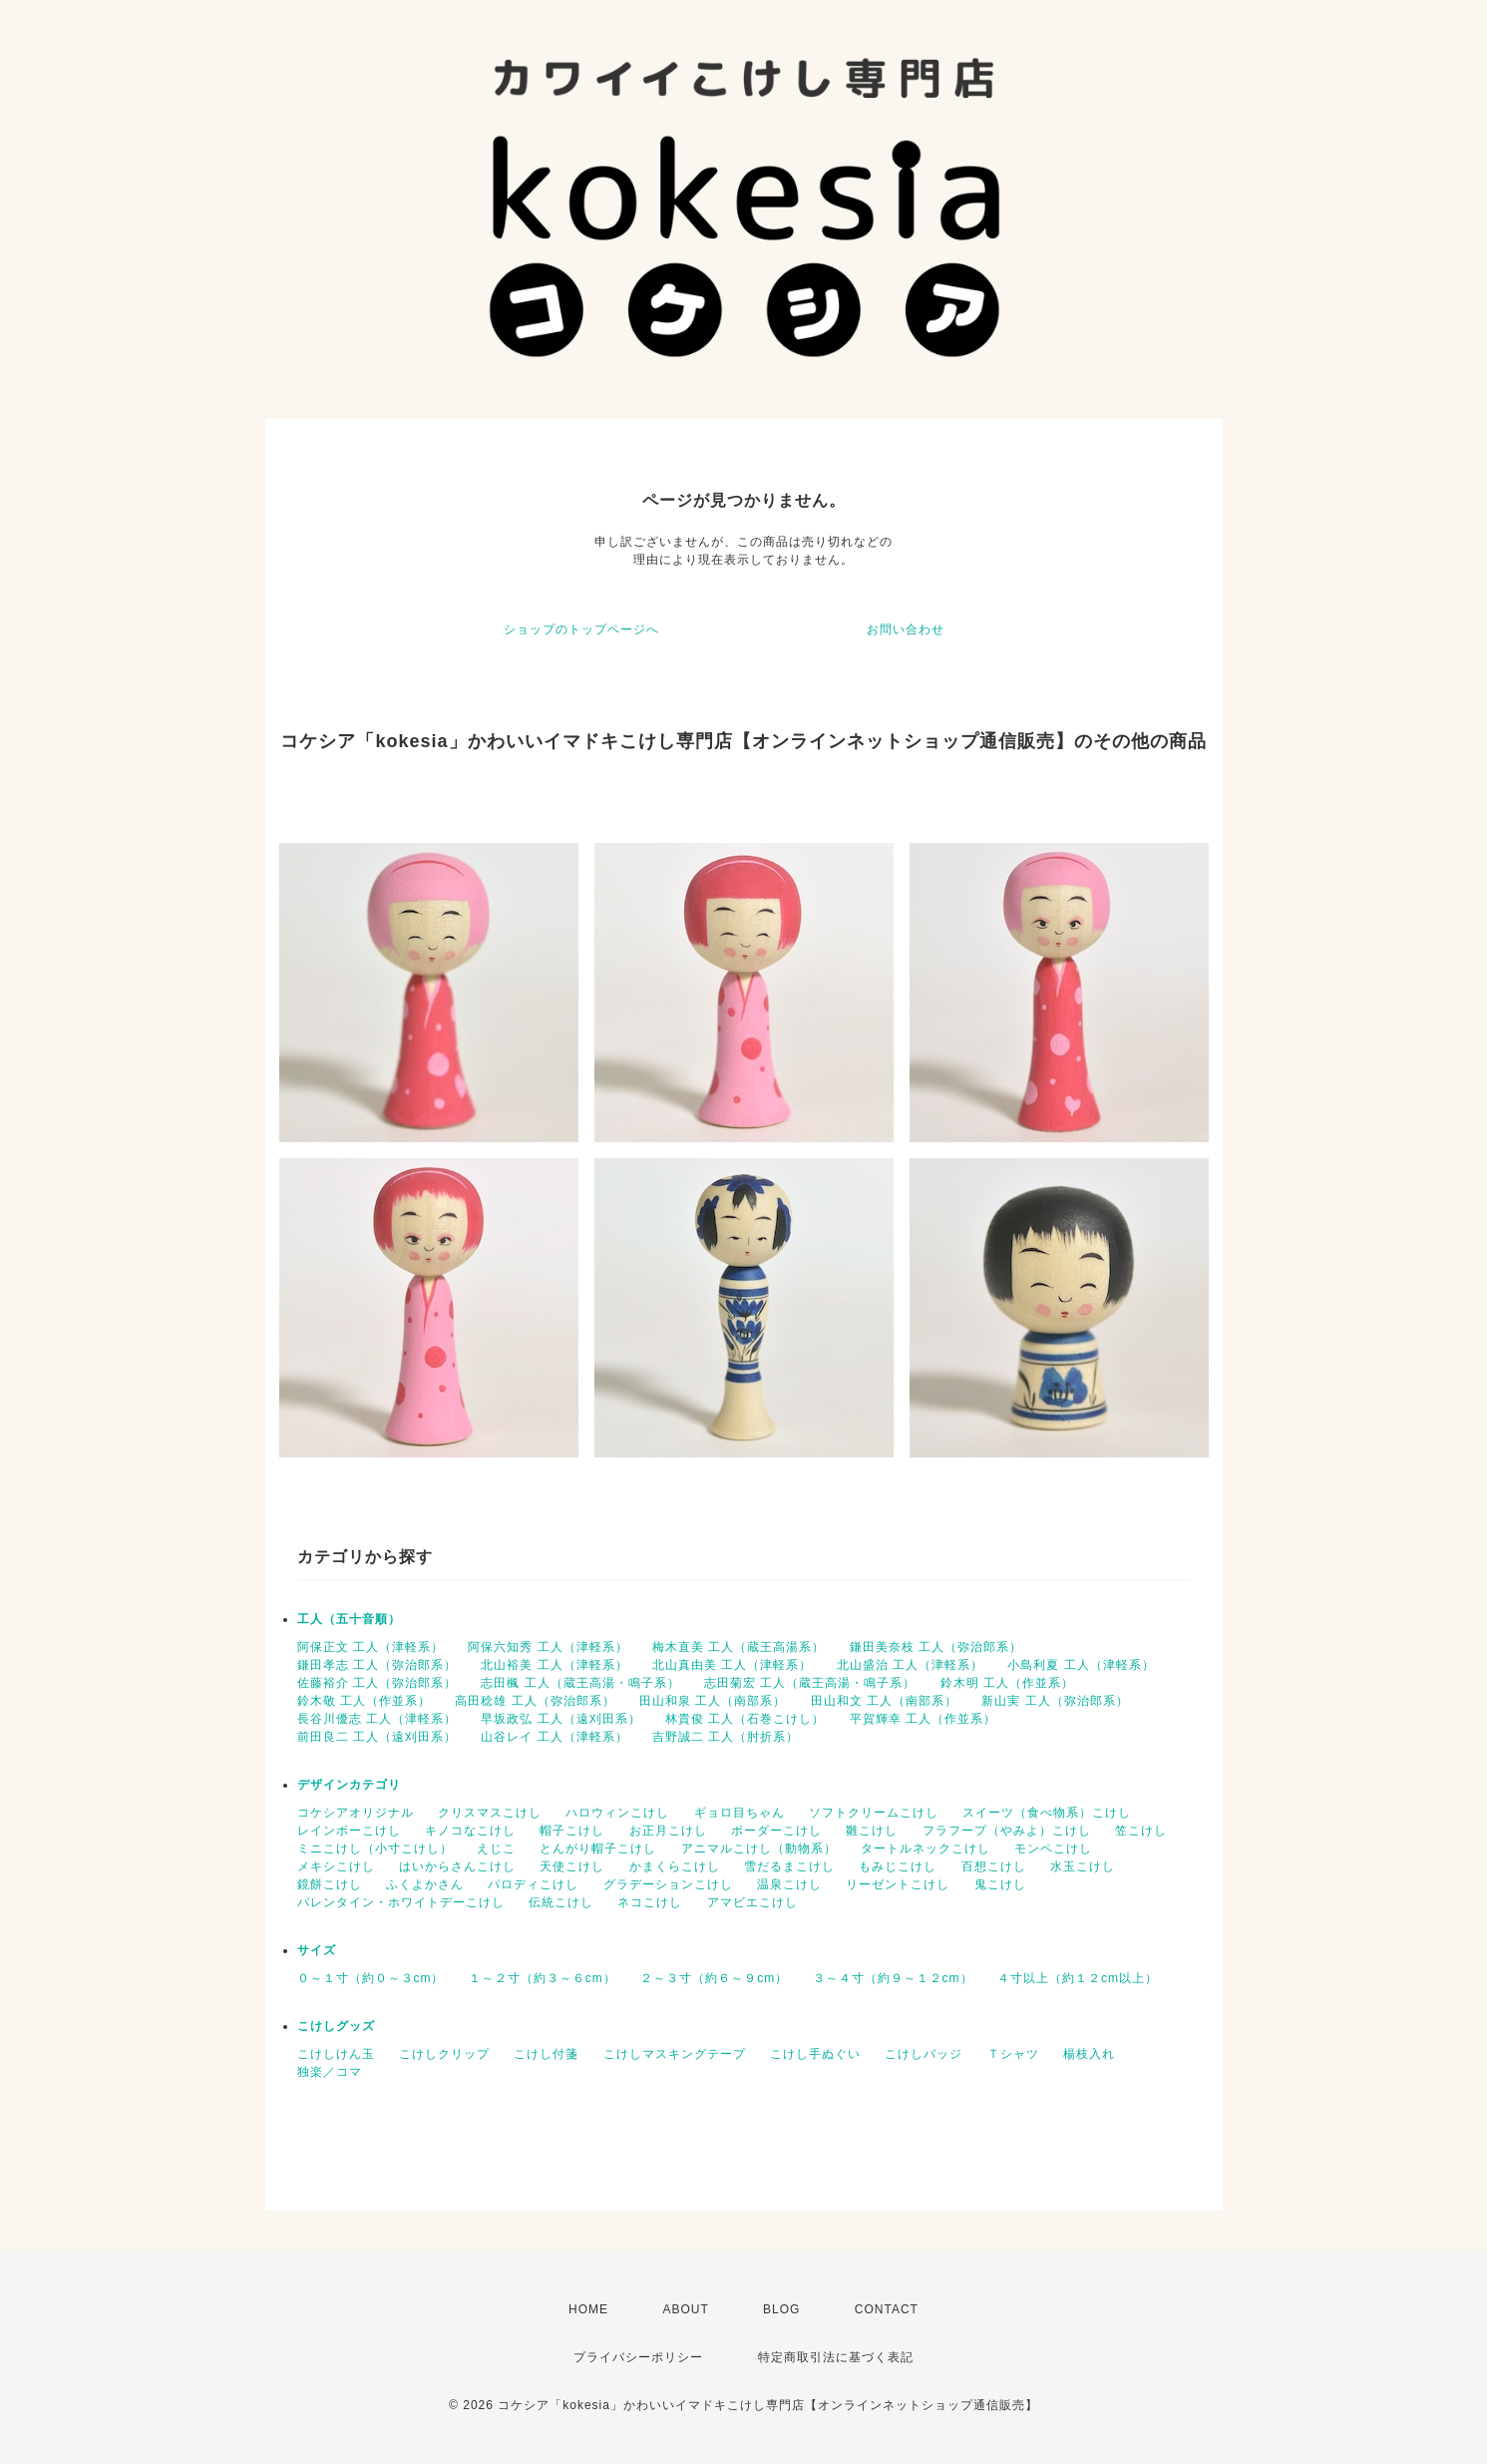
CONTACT (887, 2309)
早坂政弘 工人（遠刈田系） (560, 1719)
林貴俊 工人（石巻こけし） (745, 1719)
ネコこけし (649, 1902)
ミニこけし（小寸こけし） (375, 1848)
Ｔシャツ (1013, 2054)
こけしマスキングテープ (674, 2054)
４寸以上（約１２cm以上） (1077, 1978)
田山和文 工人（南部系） (884, 1701)
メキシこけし (336, 1866)
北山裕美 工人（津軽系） (554, 1665)
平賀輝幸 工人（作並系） (923, 1719)
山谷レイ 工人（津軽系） (554, 1737)
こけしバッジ (923, 2054)
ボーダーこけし (776, 1831)
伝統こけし (561, 1902)
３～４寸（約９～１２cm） (893, 1978)
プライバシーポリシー (638, 2357)
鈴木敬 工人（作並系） (364, 1701)
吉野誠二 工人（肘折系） (725, 1737)
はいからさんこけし (457, 1866)
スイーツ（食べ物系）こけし (1046, 1813)
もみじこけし (897, 1866)
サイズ (316, 1950)
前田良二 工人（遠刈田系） (377, 1737)
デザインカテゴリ (349, 1785)
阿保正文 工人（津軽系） (370, 1647)
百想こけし (993, 1866)
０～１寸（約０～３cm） (371, 1978)
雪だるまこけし (789, 1866)
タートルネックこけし (925, 1848)
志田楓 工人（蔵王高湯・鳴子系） (580, 1683)
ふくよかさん (425, 1884)
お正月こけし (668, 1831)
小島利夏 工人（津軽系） (1080, 1665)
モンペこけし (1053, 1848)
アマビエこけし (752, 1902)
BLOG (781, 2309)
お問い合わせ (905, 629)
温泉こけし (789, 1884)
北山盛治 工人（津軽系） (910, 1665)
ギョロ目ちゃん (739, 1813)
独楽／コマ (329, 2072)
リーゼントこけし (897, 1884)
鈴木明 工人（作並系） (1007, 1683)
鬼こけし (1000, 1884)
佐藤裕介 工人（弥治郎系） (377, 1683)
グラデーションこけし (668, 1884)
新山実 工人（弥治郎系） (1054, 1701)
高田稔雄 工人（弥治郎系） (534, 1701)
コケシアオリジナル (355, 1813)
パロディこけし (533, 1884)
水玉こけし (1082, 1866)
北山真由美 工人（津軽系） (732, 1665)
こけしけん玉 (336, 2054)
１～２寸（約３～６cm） (542, 1978)
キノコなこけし (470, 1831)
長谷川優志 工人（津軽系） (377, 1719)
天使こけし (572, 1866)
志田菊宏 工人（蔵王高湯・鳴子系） (810, 1683)
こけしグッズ (336, 2026)
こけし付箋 (546, 2054)
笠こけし (1141, 1831)
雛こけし (872, 1831)
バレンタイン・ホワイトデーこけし (401, 1902)
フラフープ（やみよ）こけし (1007, 1831)
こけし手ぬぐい (815, 2054)
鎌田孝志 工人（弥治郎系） (377, 1665)
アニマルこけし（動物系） (759, 1848)
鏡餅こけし (329, 1884)
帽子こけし (572, 1831)
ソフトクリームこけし (873, 1813)
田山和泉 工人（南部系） (712, 1701)
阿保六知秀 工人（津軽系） (547, 1647)
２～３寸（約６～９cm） (714, 1978)
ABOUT (685, 2309)
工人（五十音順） (349, 1619)
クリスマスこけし (490, 1813)
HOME (588, 2309)
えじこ (496, 1848)
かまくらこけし (674, 1866)
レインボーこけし (349, 1831)
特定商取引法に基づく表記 (836, 2357)
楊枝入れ (1089, 2054)
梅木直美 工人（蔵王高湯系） (738, 1647)
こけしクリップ (444, 2054)
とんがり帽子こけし (598, 1848)
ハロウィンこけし (617, 1813)
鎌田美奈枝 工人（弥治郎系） (936, 1647)
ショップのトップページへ (581, 629)
